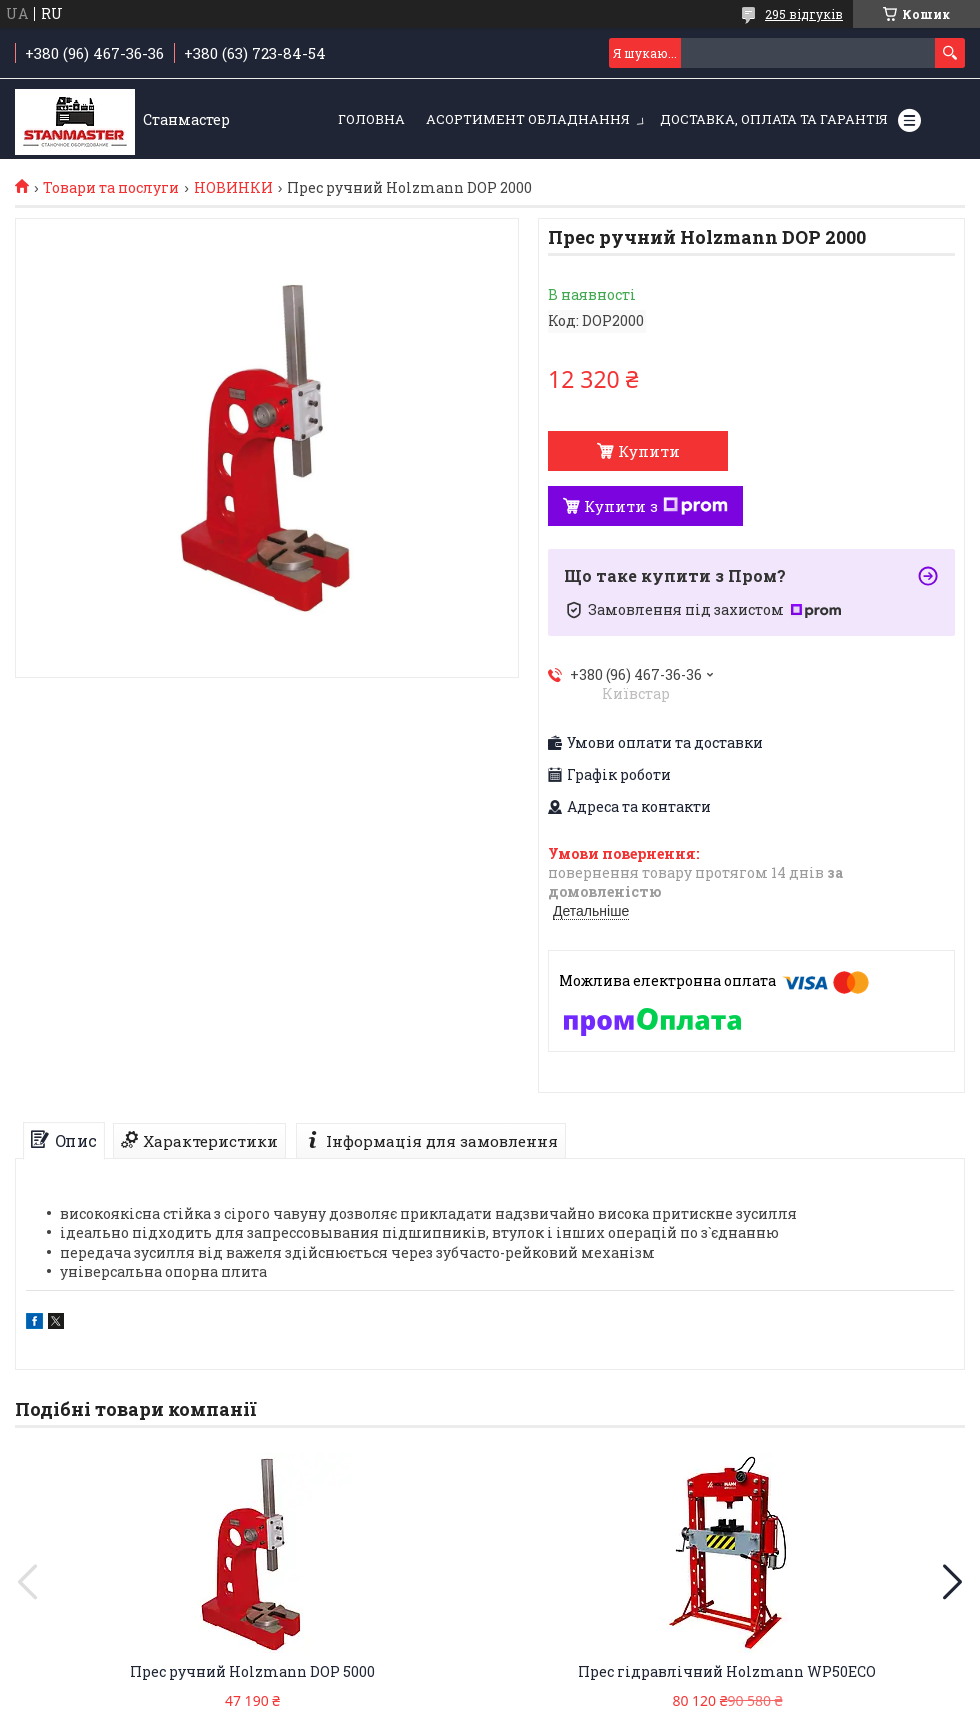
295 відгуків (804, 14)
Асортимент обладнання (528, 119)
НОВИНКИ (233, 188)
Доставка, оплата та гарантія (774, 119)
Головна (371, 119)
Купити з (656, 506)
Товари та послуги (111, 188)
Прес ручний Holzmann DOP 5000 (252, 1671)
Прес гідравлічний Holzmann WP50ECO (727, 1671)
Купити (649, 451)
